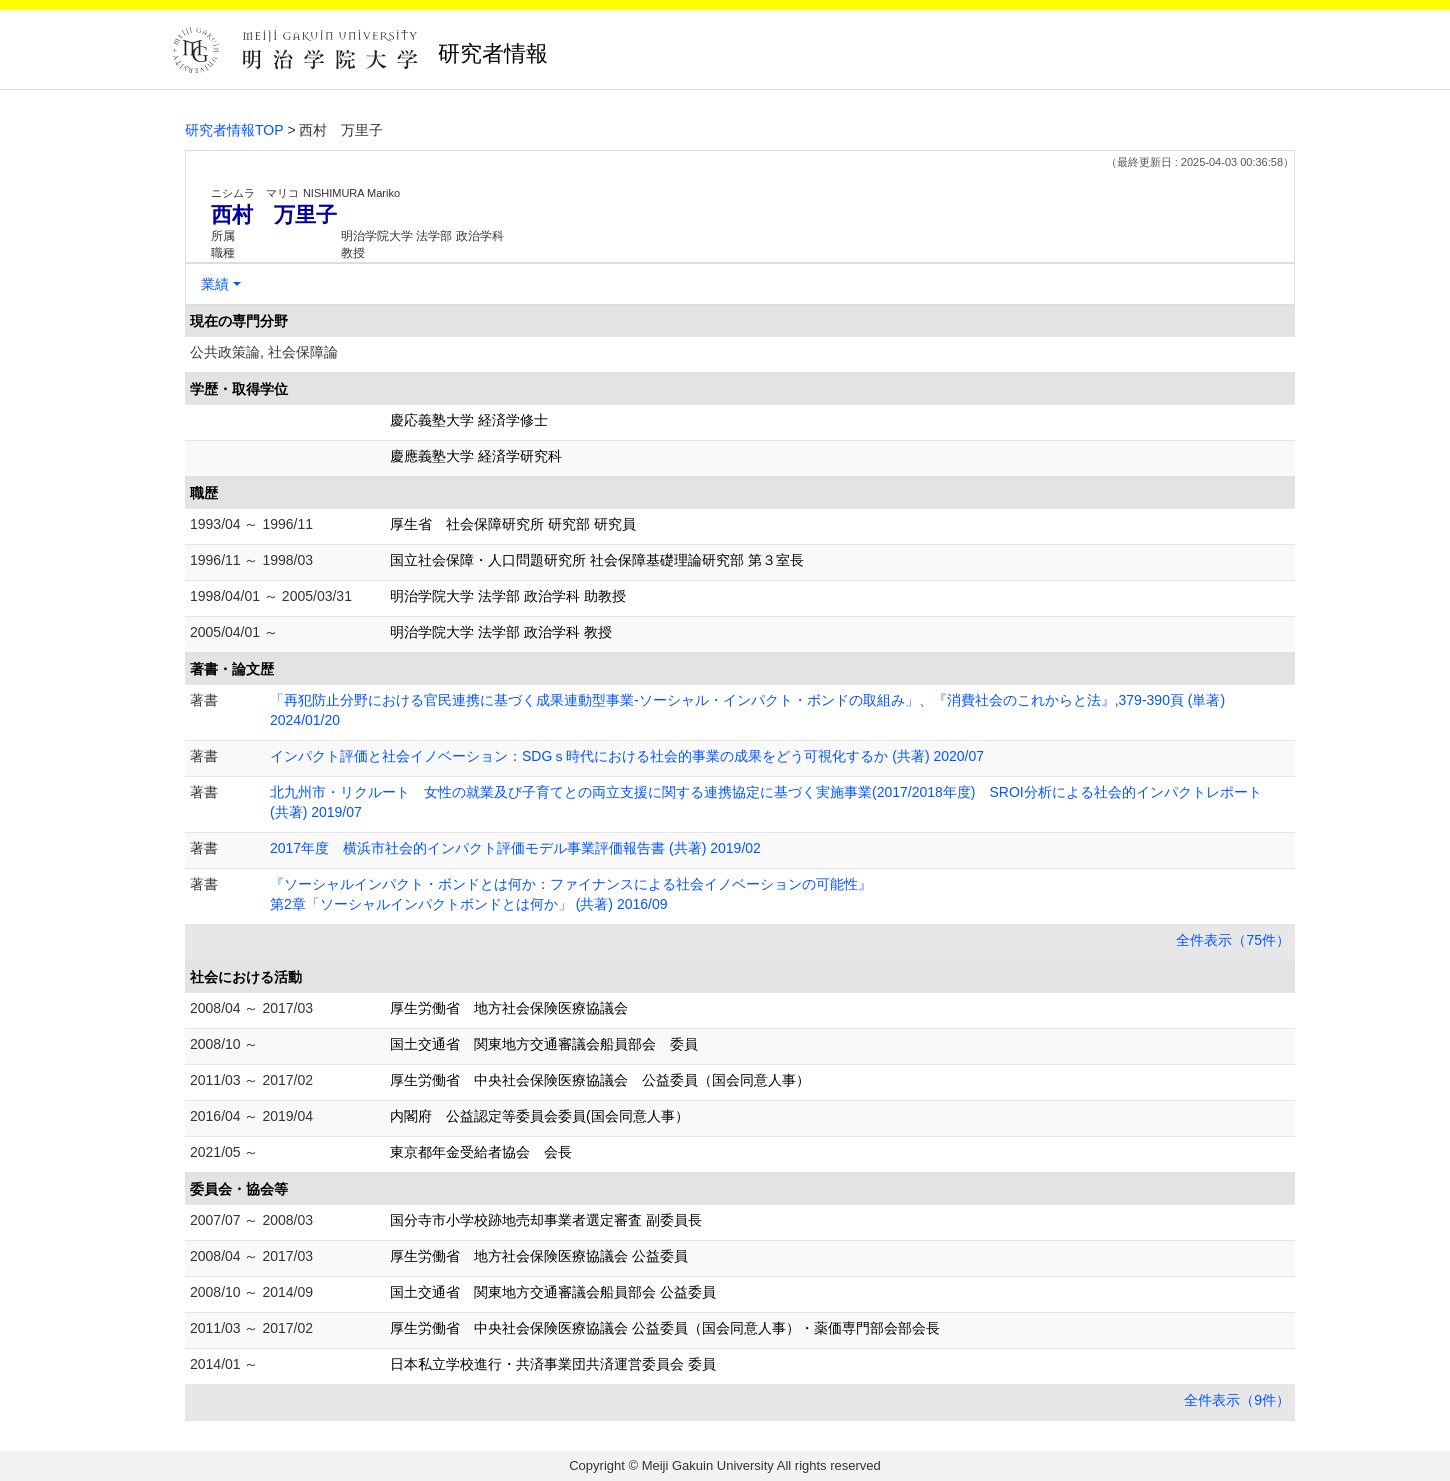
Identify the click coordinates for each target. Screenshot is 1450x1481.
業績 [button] (215, 284)
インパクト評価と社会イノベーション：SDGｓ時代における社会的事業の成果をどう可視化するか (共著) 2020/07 (627, 756)
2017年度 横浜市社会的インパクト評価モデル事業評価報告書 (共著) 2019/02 (515, 848)
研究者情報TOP (234, 130)
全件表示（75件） (1233, 940)
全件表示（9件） (1237, 1400)
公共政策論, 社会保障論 (264, 352)
